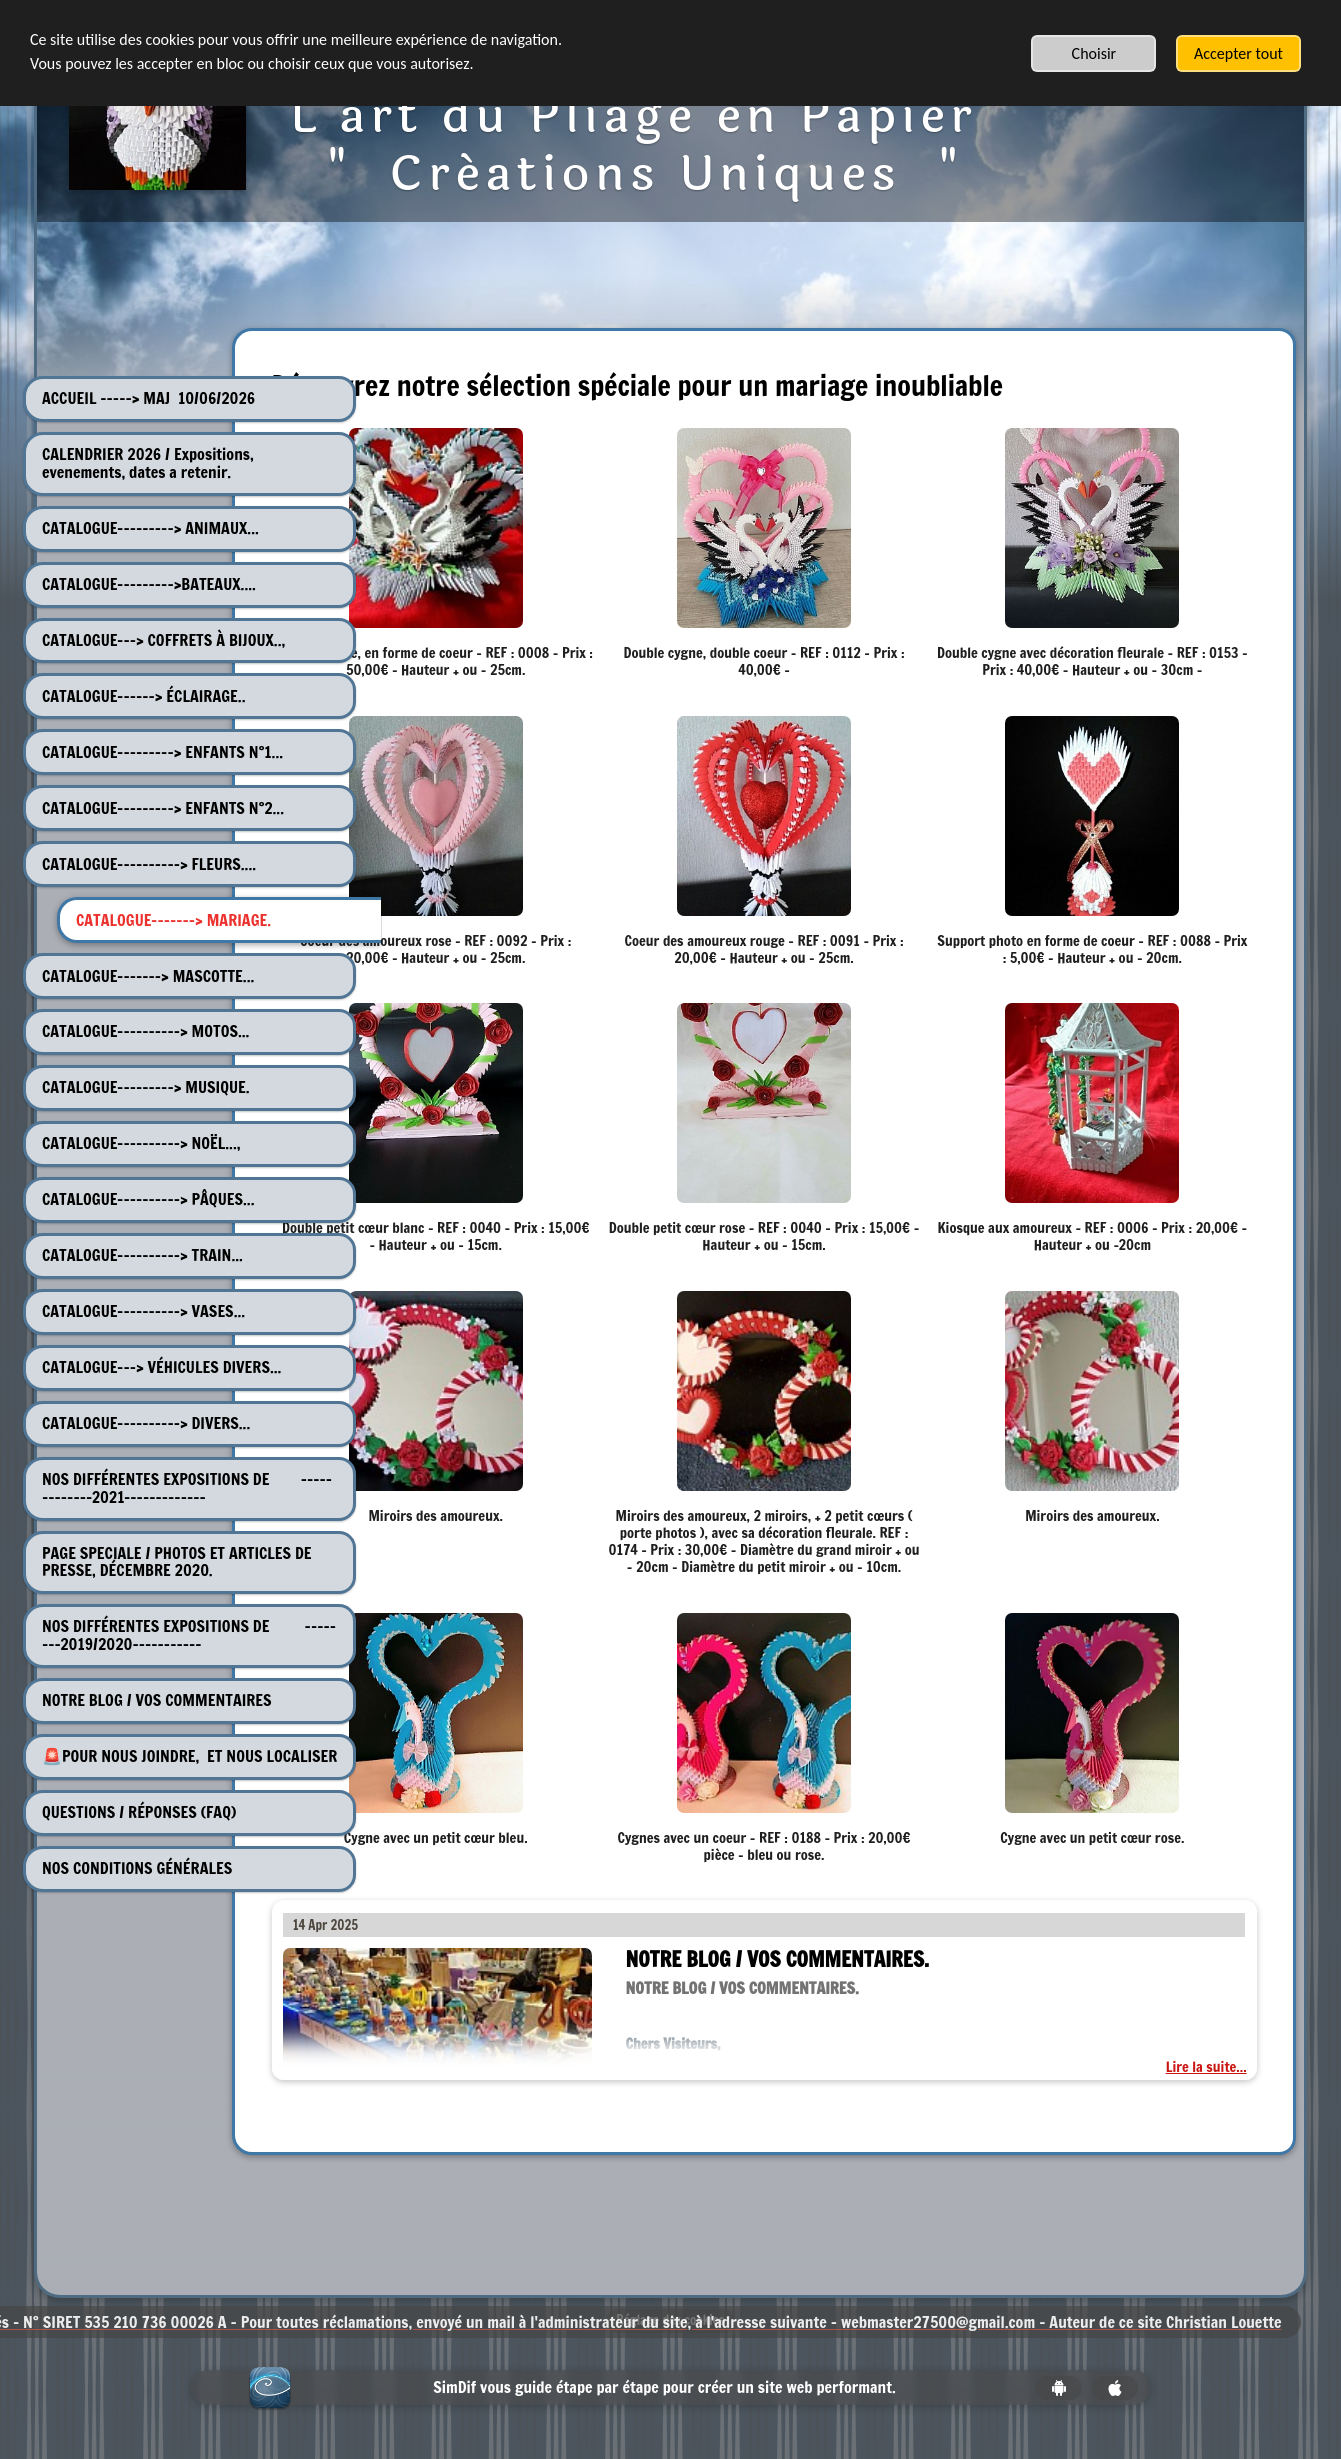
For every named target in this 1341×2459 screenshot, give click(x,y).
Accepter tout (1238, 53)
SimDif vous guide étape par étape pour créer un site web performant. (664, 2404)
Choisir (1094, 53)
